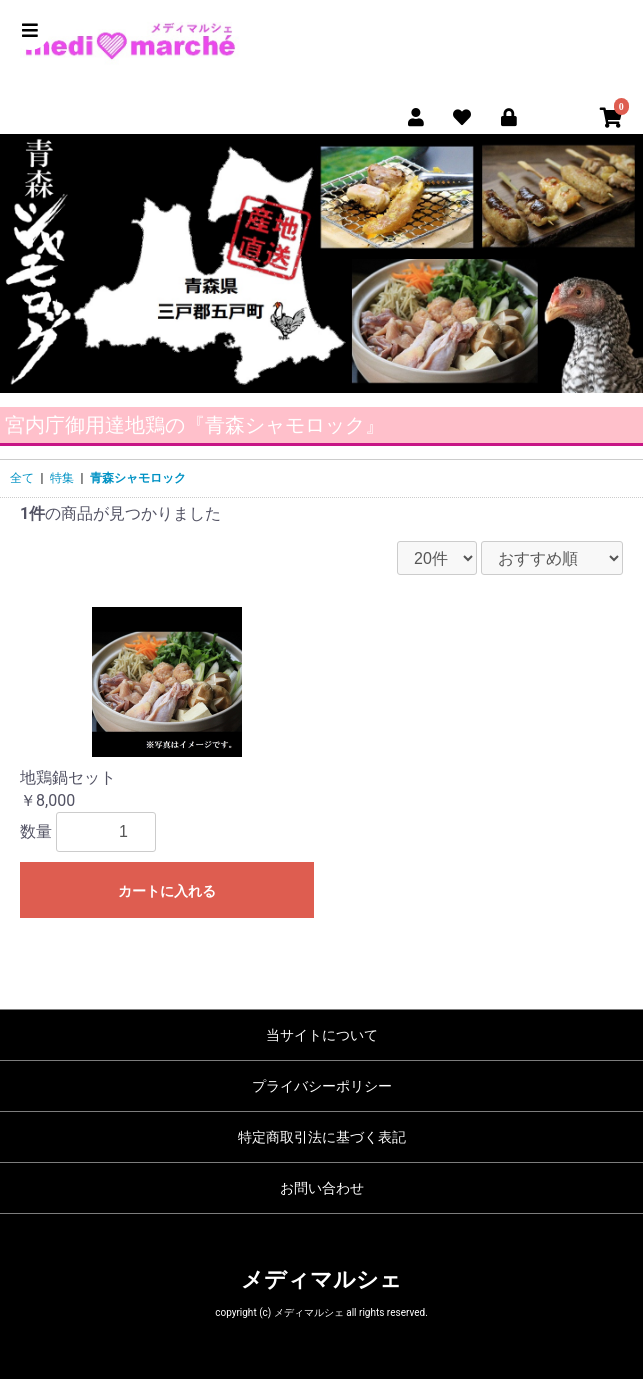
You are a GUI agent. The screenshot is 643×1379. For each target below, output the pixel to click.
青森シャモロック (138, 478)
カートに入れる (167, 891)
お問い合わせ (322, 1188)
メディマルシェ (321, 1279)
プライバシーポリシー (322, 1086)
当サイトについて (322, 1035)
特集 (62, 478)
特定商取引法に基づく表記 (322, 1137)
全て (22, 478)
